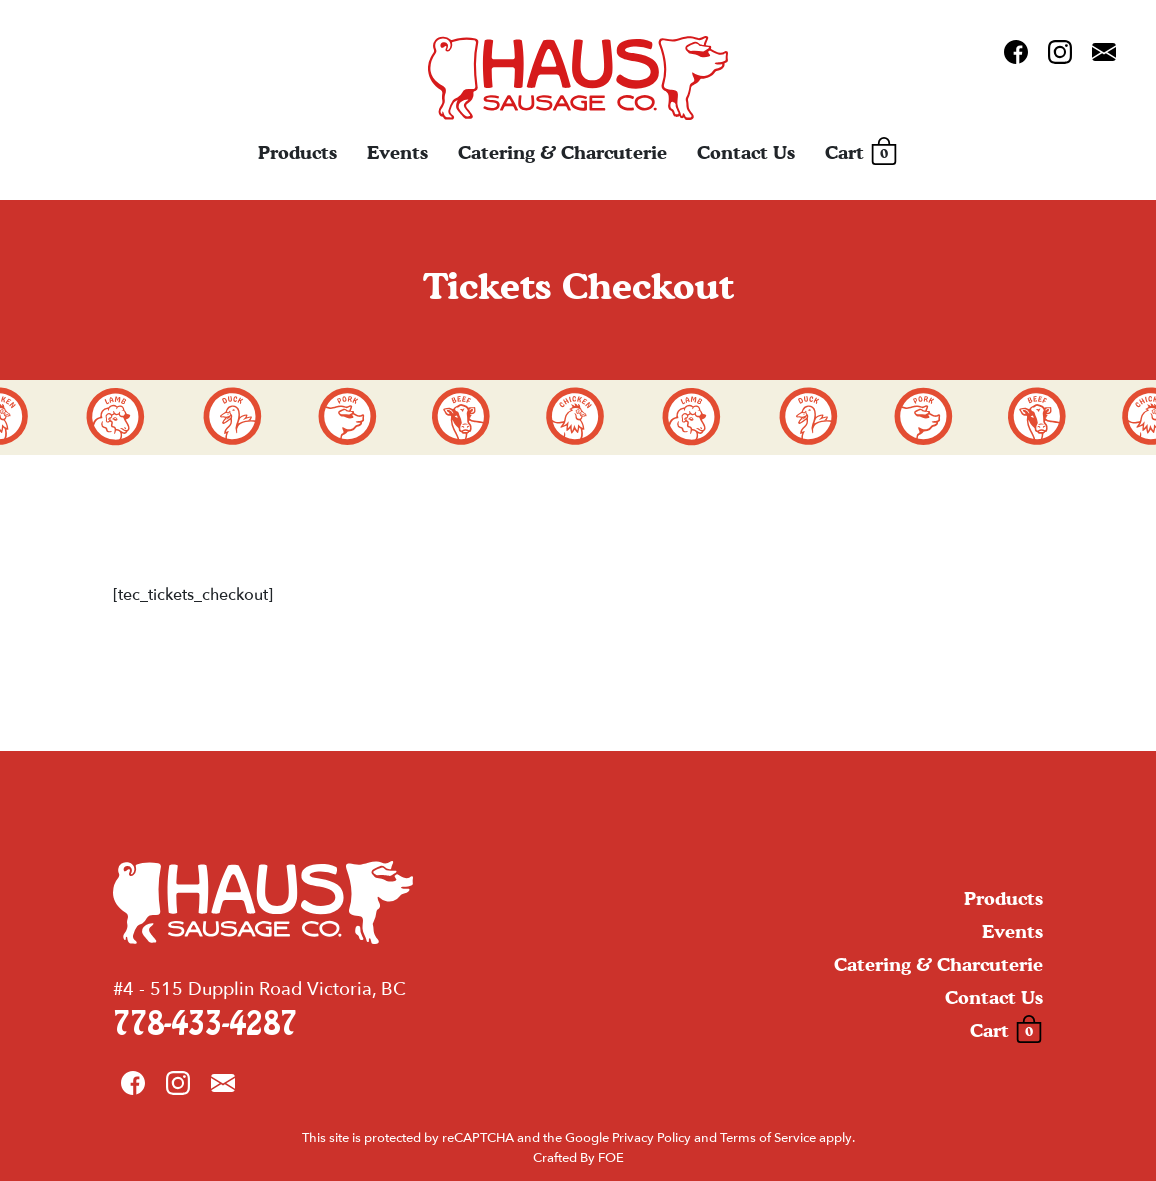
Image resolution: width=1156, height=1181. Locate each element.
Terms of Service (768, 1138)
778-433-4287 (205, 1024)
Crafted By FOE (578, 1158)
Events (397, 152)
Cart (861, 153)
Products (297, 152)
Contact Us (746, 152)
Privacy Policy (651, 1138)
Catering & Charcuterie (562, 152)
